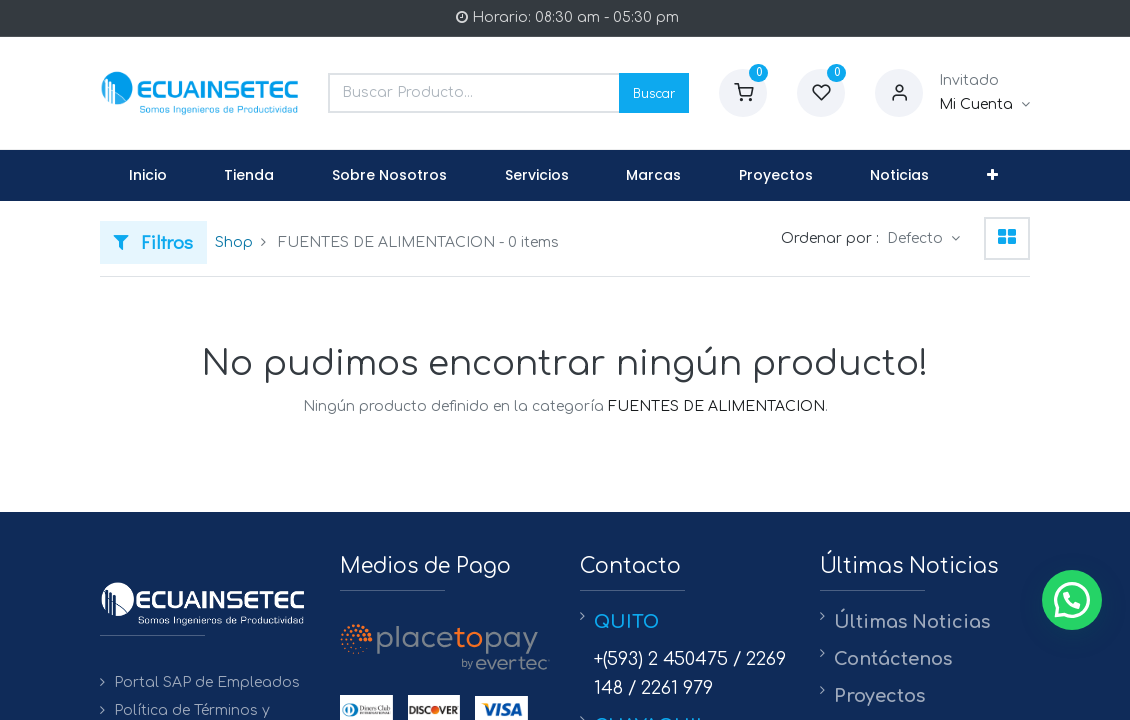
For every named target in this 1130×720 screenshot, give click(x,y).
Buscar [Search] (654, 92)
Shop (234, 242)
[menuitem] (148, 176)
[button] (992, 176)
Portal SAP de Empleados (207, 682)
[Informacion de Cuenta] (984, 105)
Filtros (153, 241)
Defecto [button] (917, 238)
